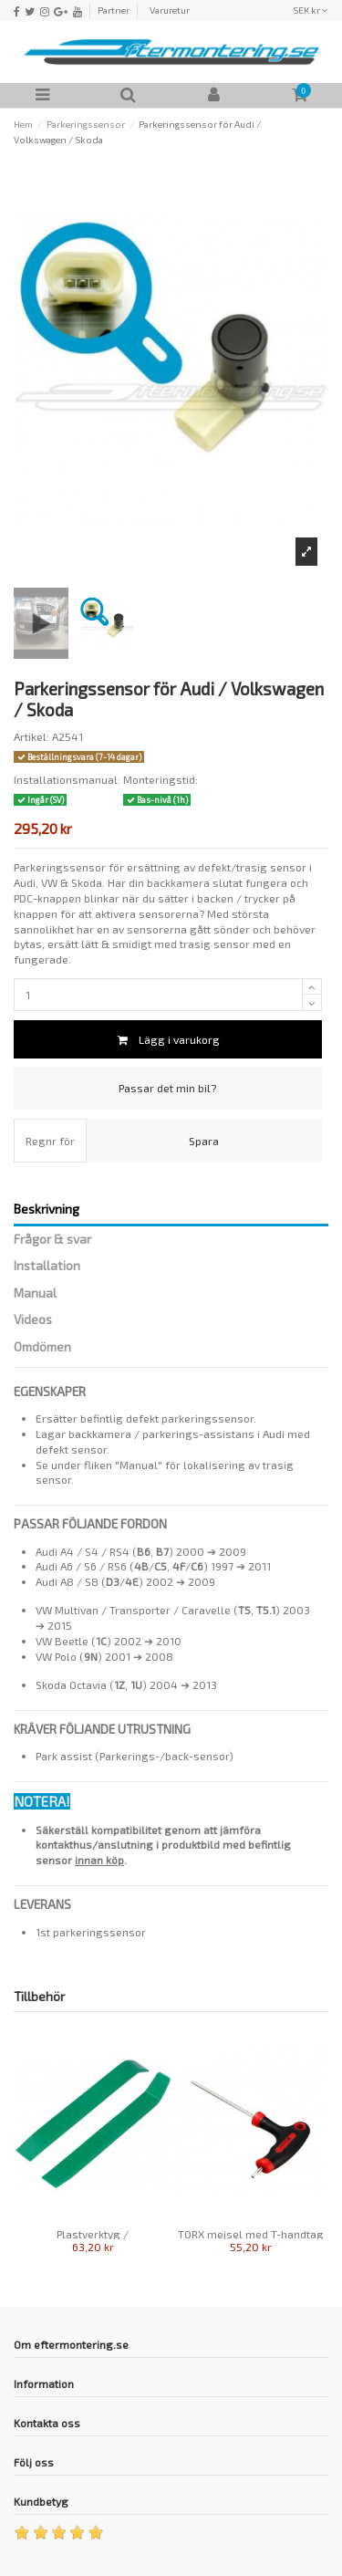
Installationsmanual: (67, 779)
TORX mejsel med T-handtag (251, 2233)
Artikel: (31, 736)
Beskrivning (46, 1209)
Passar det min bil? (167, 1087)
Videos (33, 1319)
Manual (35, 1293)
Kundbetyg (41, 2501)
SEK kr (310, 10)
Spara (204, 1140)
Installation (47, 1265)
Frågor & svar (52, 1239)
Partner (114, 10)
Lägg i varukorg (167, 1039)
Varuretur (170, 10)
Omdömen (42, 1347)
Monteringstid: (160, 779)
